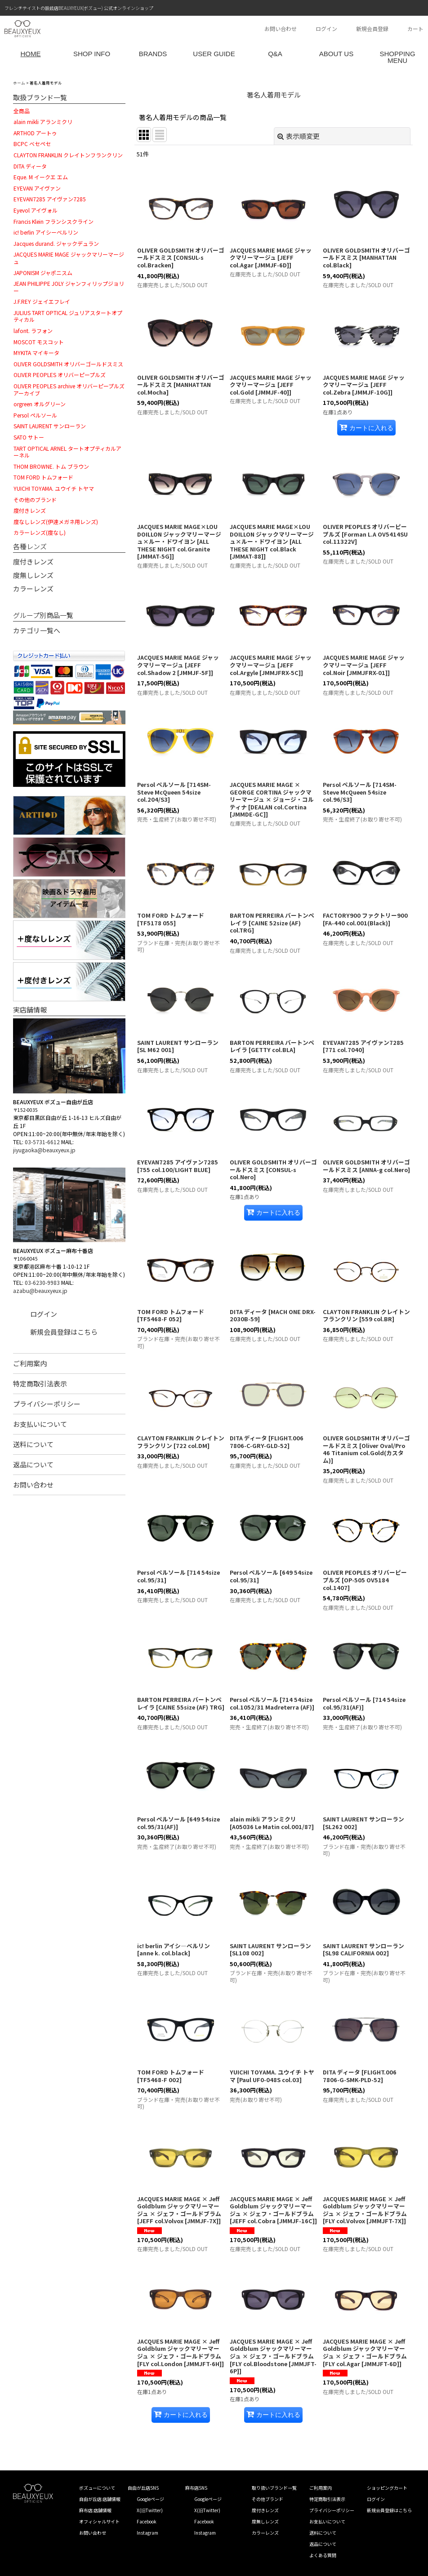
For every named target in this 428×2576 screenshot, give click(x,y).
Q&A (275, 54)
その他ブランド (267, 2499)
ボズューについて (97, 2487)
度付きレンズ (33, 561)
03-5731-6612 (42, 1142)
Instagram (147, 2532)
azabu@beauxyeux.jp (40, 1290)
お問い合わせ (280, 28)
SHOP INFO (91, 54)
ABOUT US (336, 54)
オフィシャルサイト (99, 2521)
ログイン (326, 28)
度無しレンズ (33, 575)
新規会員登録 (372, 28)
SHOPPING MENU (397, 57)
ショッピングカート (387, 2487)
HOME (31, 54)
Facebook (146, 2521)
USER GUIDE (214, 54)
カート (415, 28)
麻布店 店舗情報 (95, 2510)
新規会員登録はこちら (64, 1332)
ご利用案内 (30, 1363)
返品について (33, 1464)
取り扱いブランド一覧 (274, 2487)
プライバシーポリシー (46, 1403)
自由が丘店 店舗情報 (99, 2499)
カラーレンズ (33, 588)
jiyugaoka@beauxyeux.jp (44, 1150)
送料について (33, 1444)
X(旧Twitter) (150, 2510)
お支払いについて (40, 1424)
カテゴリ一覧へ (36, 630)
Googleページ (150, 2499)
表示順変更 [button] (298, 136)
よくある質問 (322, 2555)
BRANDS (153, 54)
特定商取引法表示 (40, 1383)
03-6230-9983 (42, 1282)
